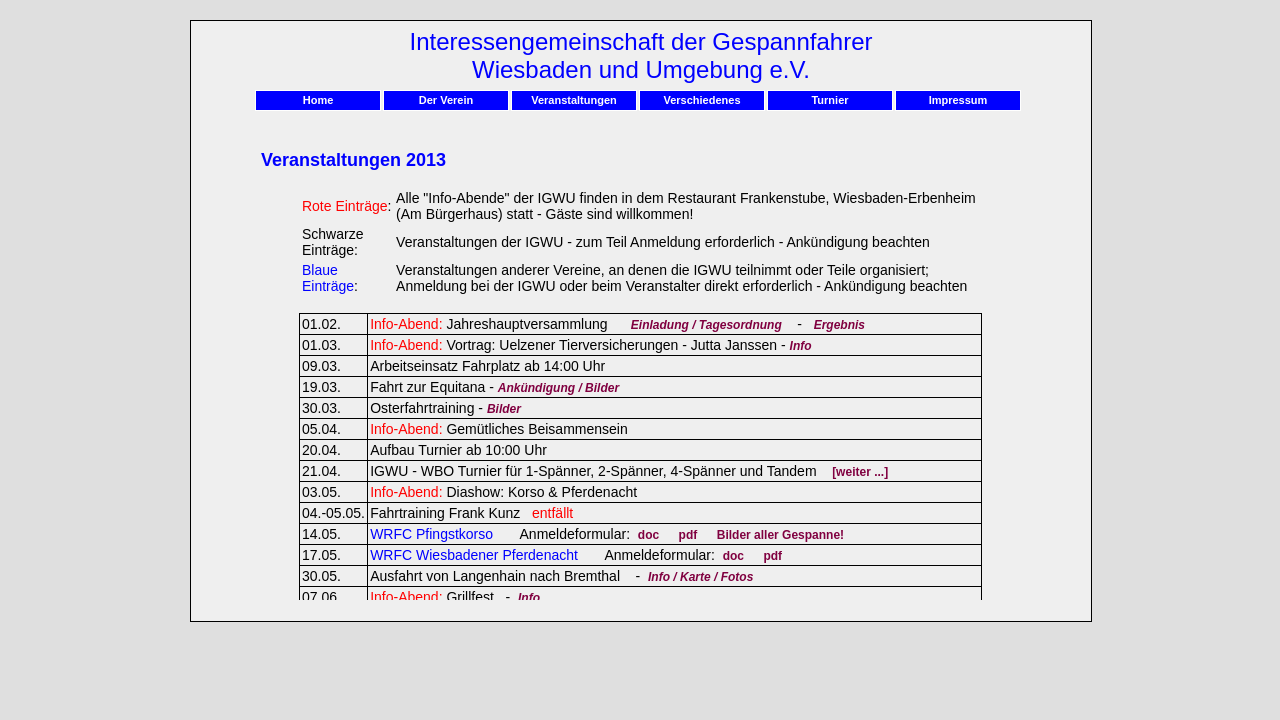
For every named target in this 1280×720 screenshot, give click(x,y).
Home (318, 100)
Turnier (829, 100)
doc (648, 535)
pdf (688, 535)
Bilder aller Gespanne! (780, 535)
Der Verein (446, 100)
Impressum (958, 100)
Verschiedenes (701, 100)
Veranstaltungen (574, 100)
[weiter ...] (860, 472)
